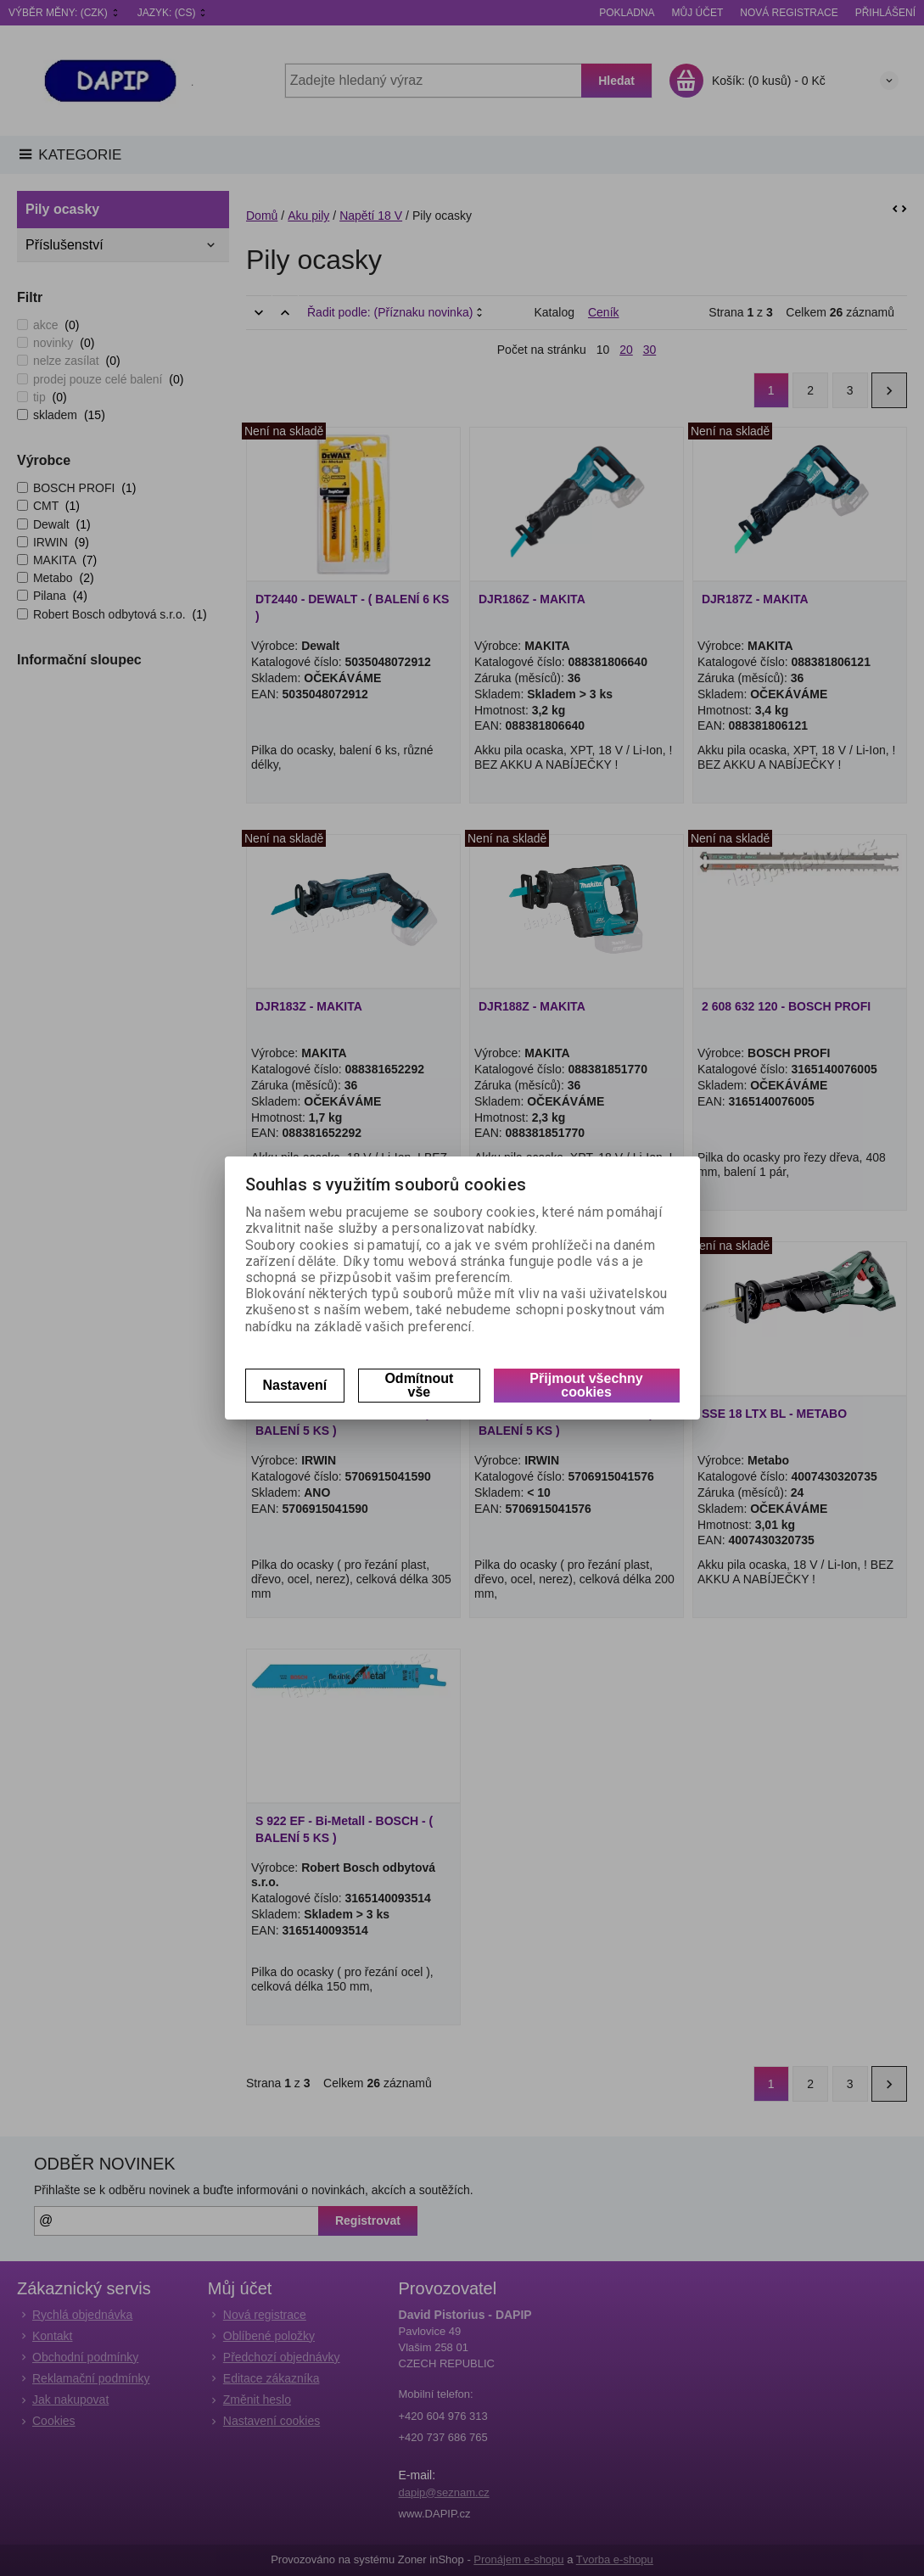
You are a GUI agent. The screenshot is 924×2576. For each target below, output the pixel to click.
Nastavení (295, 1385)
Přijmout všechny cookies (585, 1385)
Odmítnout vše (418, 1385)
